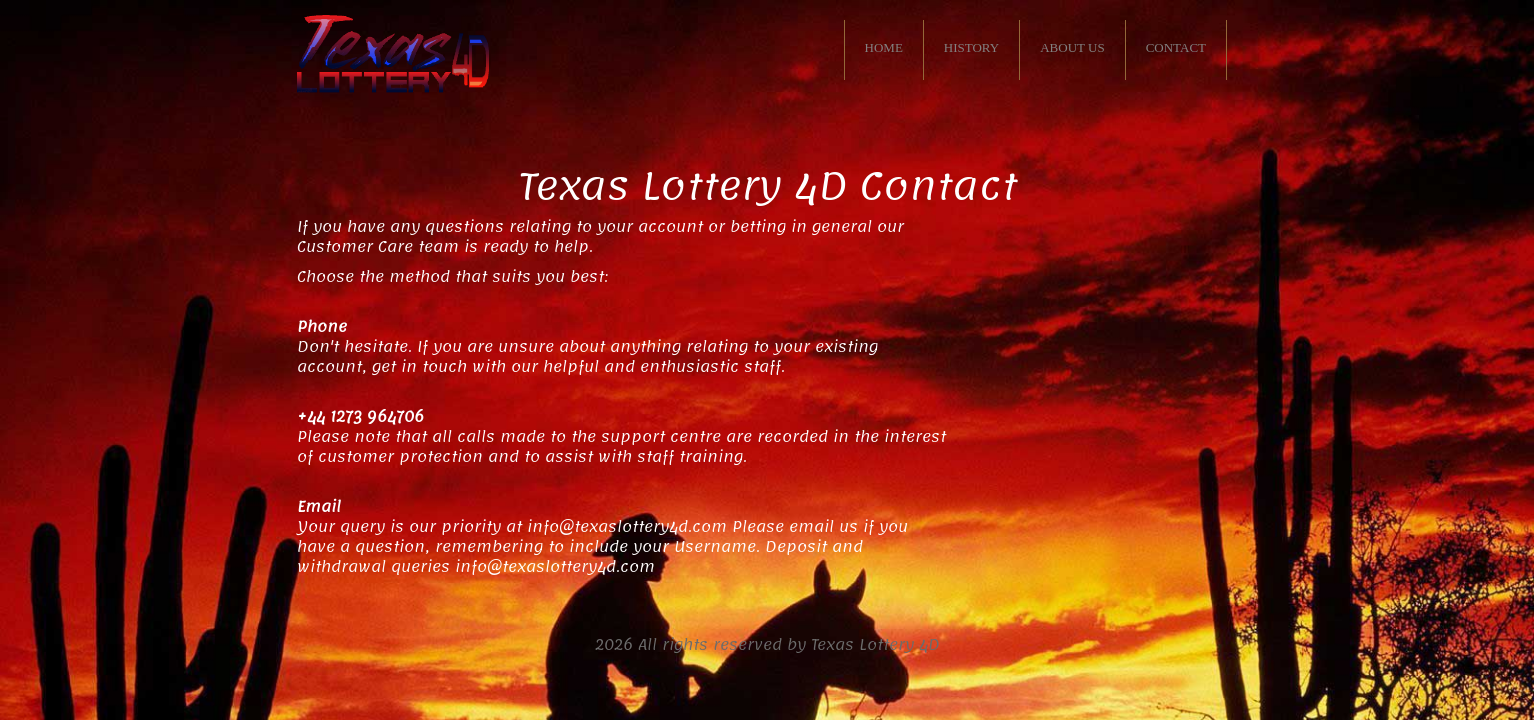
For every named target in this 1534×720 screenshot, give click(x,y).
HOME (884, 47)
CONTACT (1176, 47)
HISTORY (971, 47)
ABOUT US (1072, 47)
